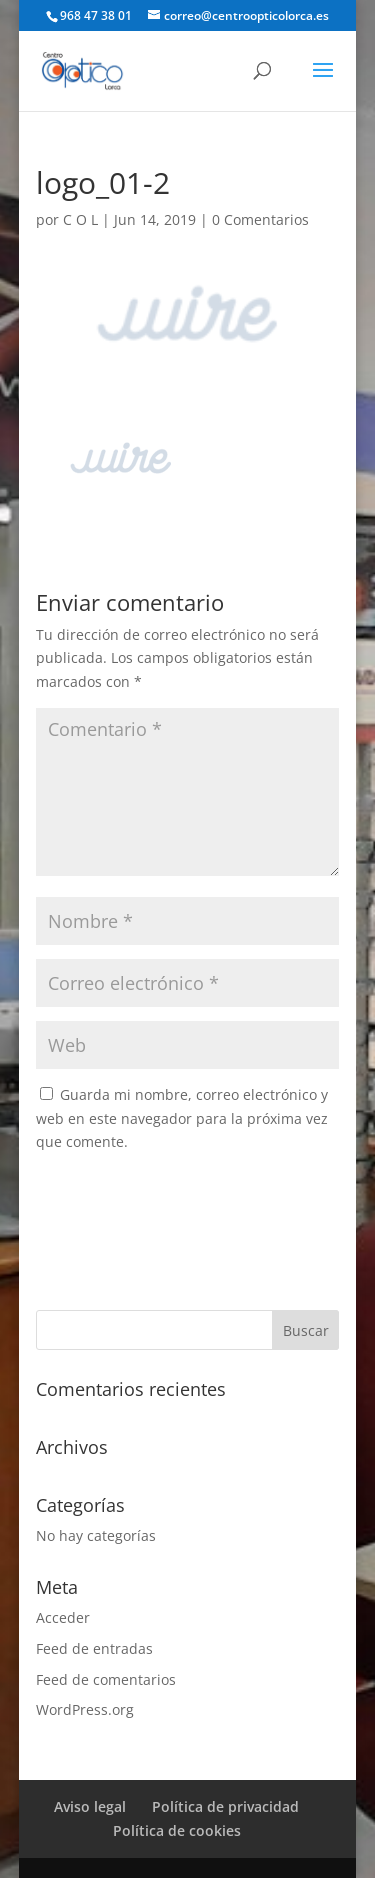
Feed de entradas (94, 1648)
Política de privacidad (225, 1806)
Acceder (63, 1617)
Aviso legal (90, 1806)
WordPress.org (85, 1709)
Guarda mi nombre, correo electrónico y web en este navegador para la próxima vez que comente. (182, 1118)
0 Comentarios (260, 219)
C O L (80, 219)
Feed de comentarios (106, 1679)
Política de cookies (177, 1830)
